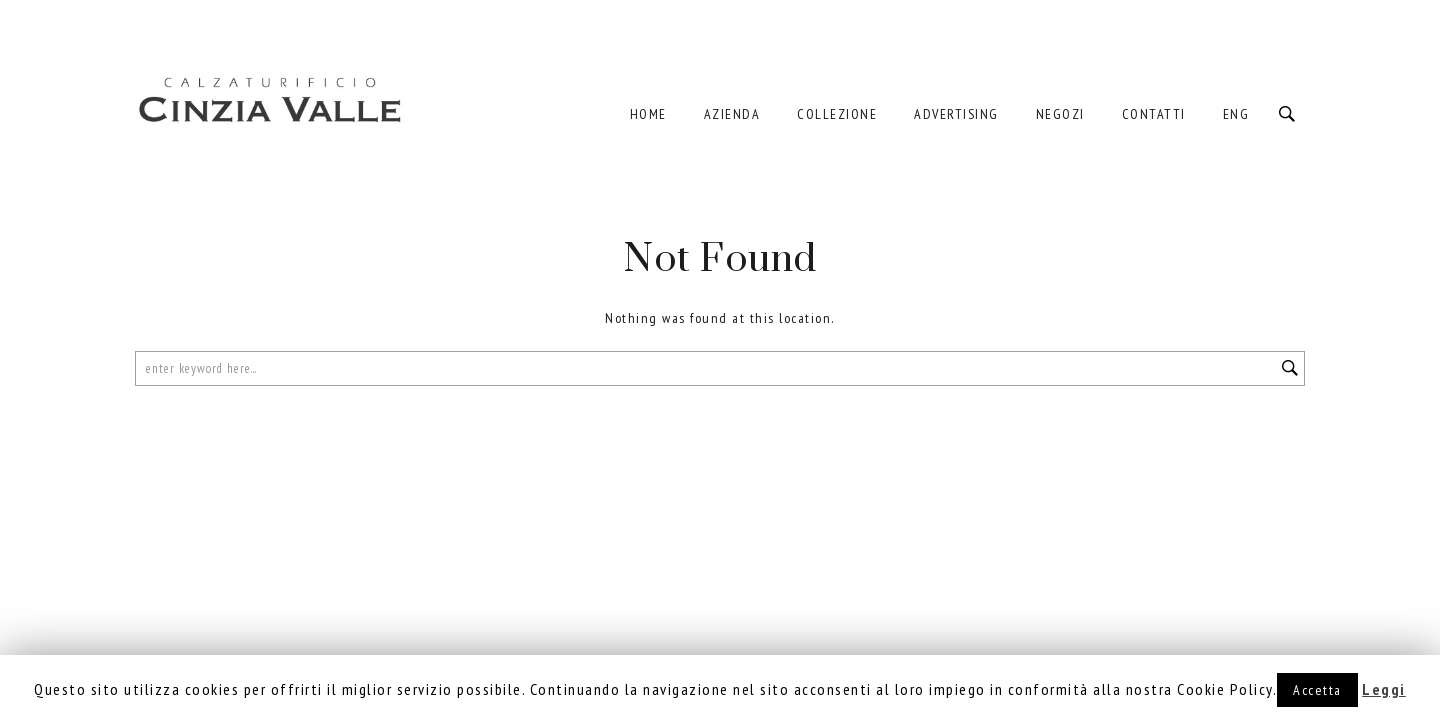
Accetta (1317, 690)
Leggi (1384, 689)
